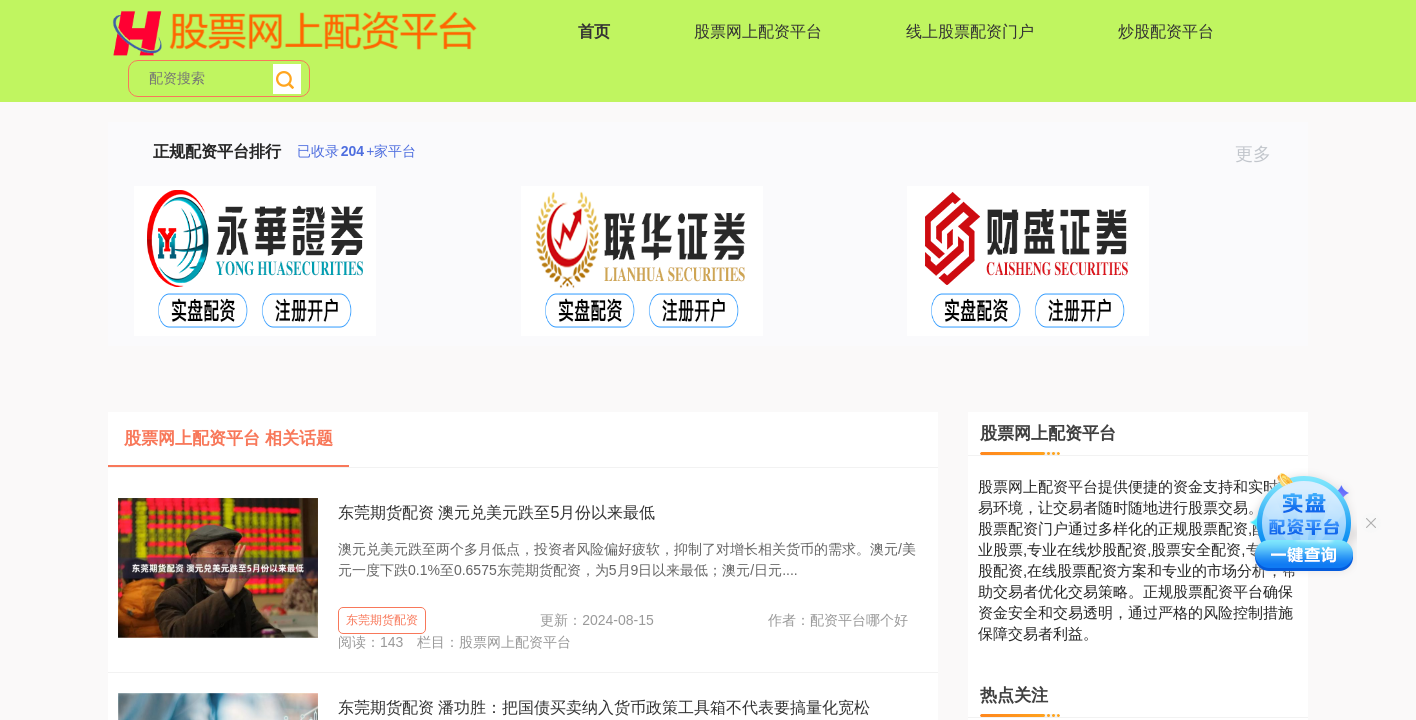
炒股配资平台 (1166, 31)
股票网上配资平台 (758, 31)
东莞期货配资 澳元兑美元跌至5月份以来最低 (496, 512)
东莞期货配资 (382, 620)
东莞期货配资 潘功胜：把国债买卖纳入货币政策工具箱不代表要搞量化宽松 (604, 707)
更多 (1261, 154)
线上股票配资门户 (970, 31)
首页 (594, 31)
